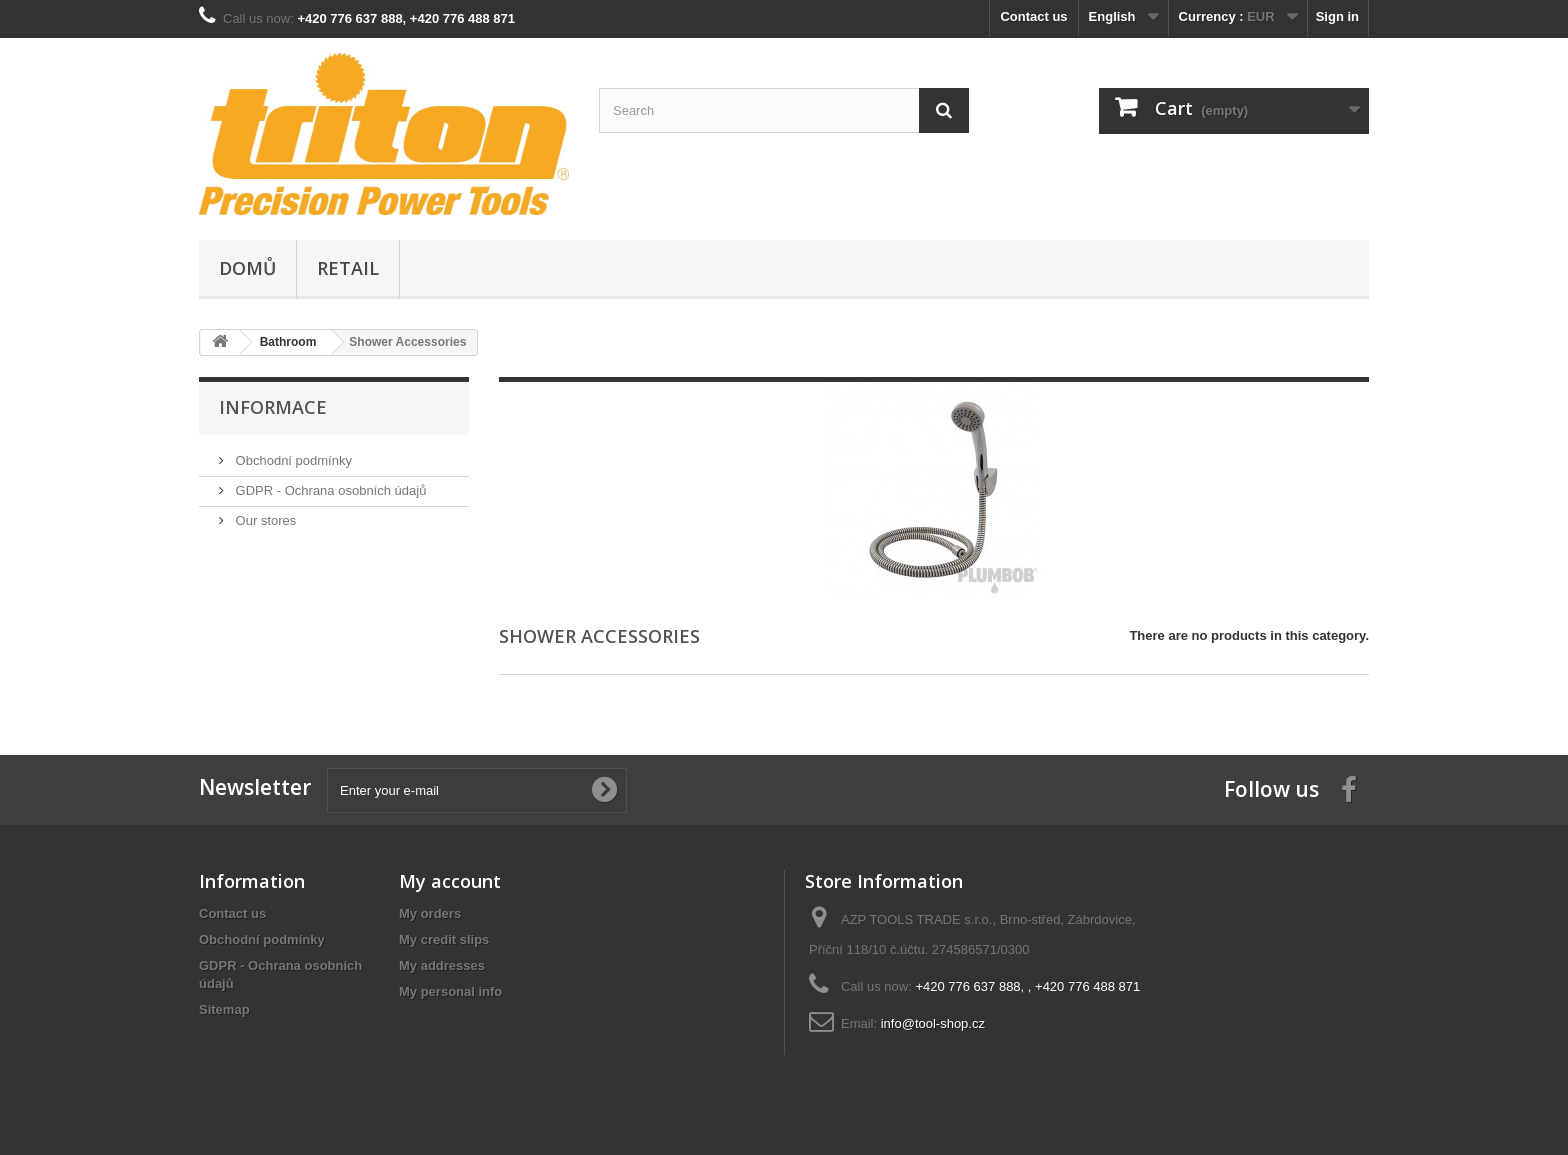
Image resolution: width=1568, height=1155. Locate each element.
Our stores (264, 520)
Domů (247, 268)
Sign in (1337, 16)
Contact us (1033, 16)
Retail (348, 268)
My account (450, 881)
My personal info (450, 991)
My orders (430, 913)
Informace (273, 407)
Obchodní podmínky (292, 460)
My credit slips (444, 939)
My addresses (442, 965)
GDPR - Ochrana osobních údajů (329, 490)
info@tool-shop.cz (933, 1023)
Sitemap (224, 1009)
